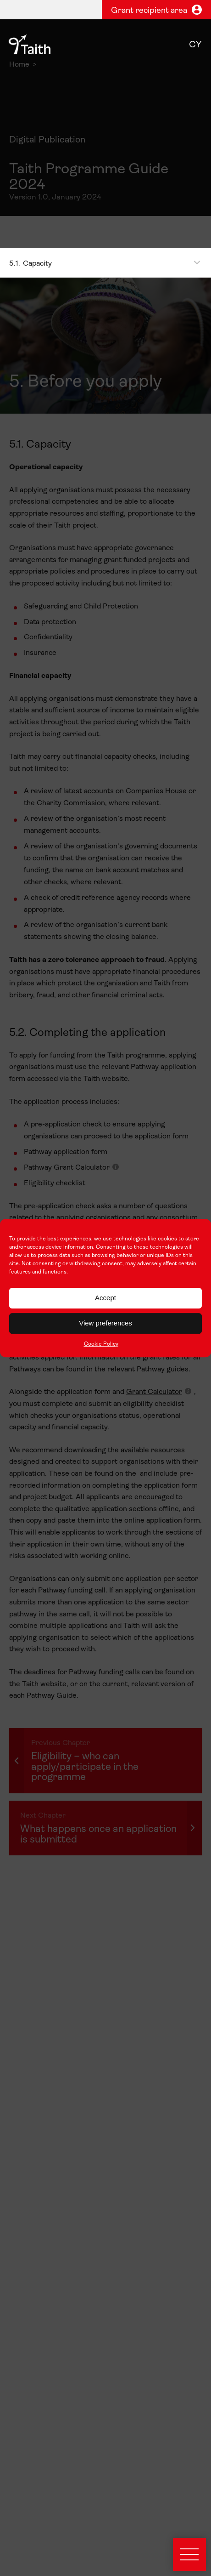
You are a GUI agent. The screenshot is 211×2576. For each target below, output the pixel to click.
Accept (105, 1298)
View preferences (105, 1323)
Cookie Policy (101, 1344)
